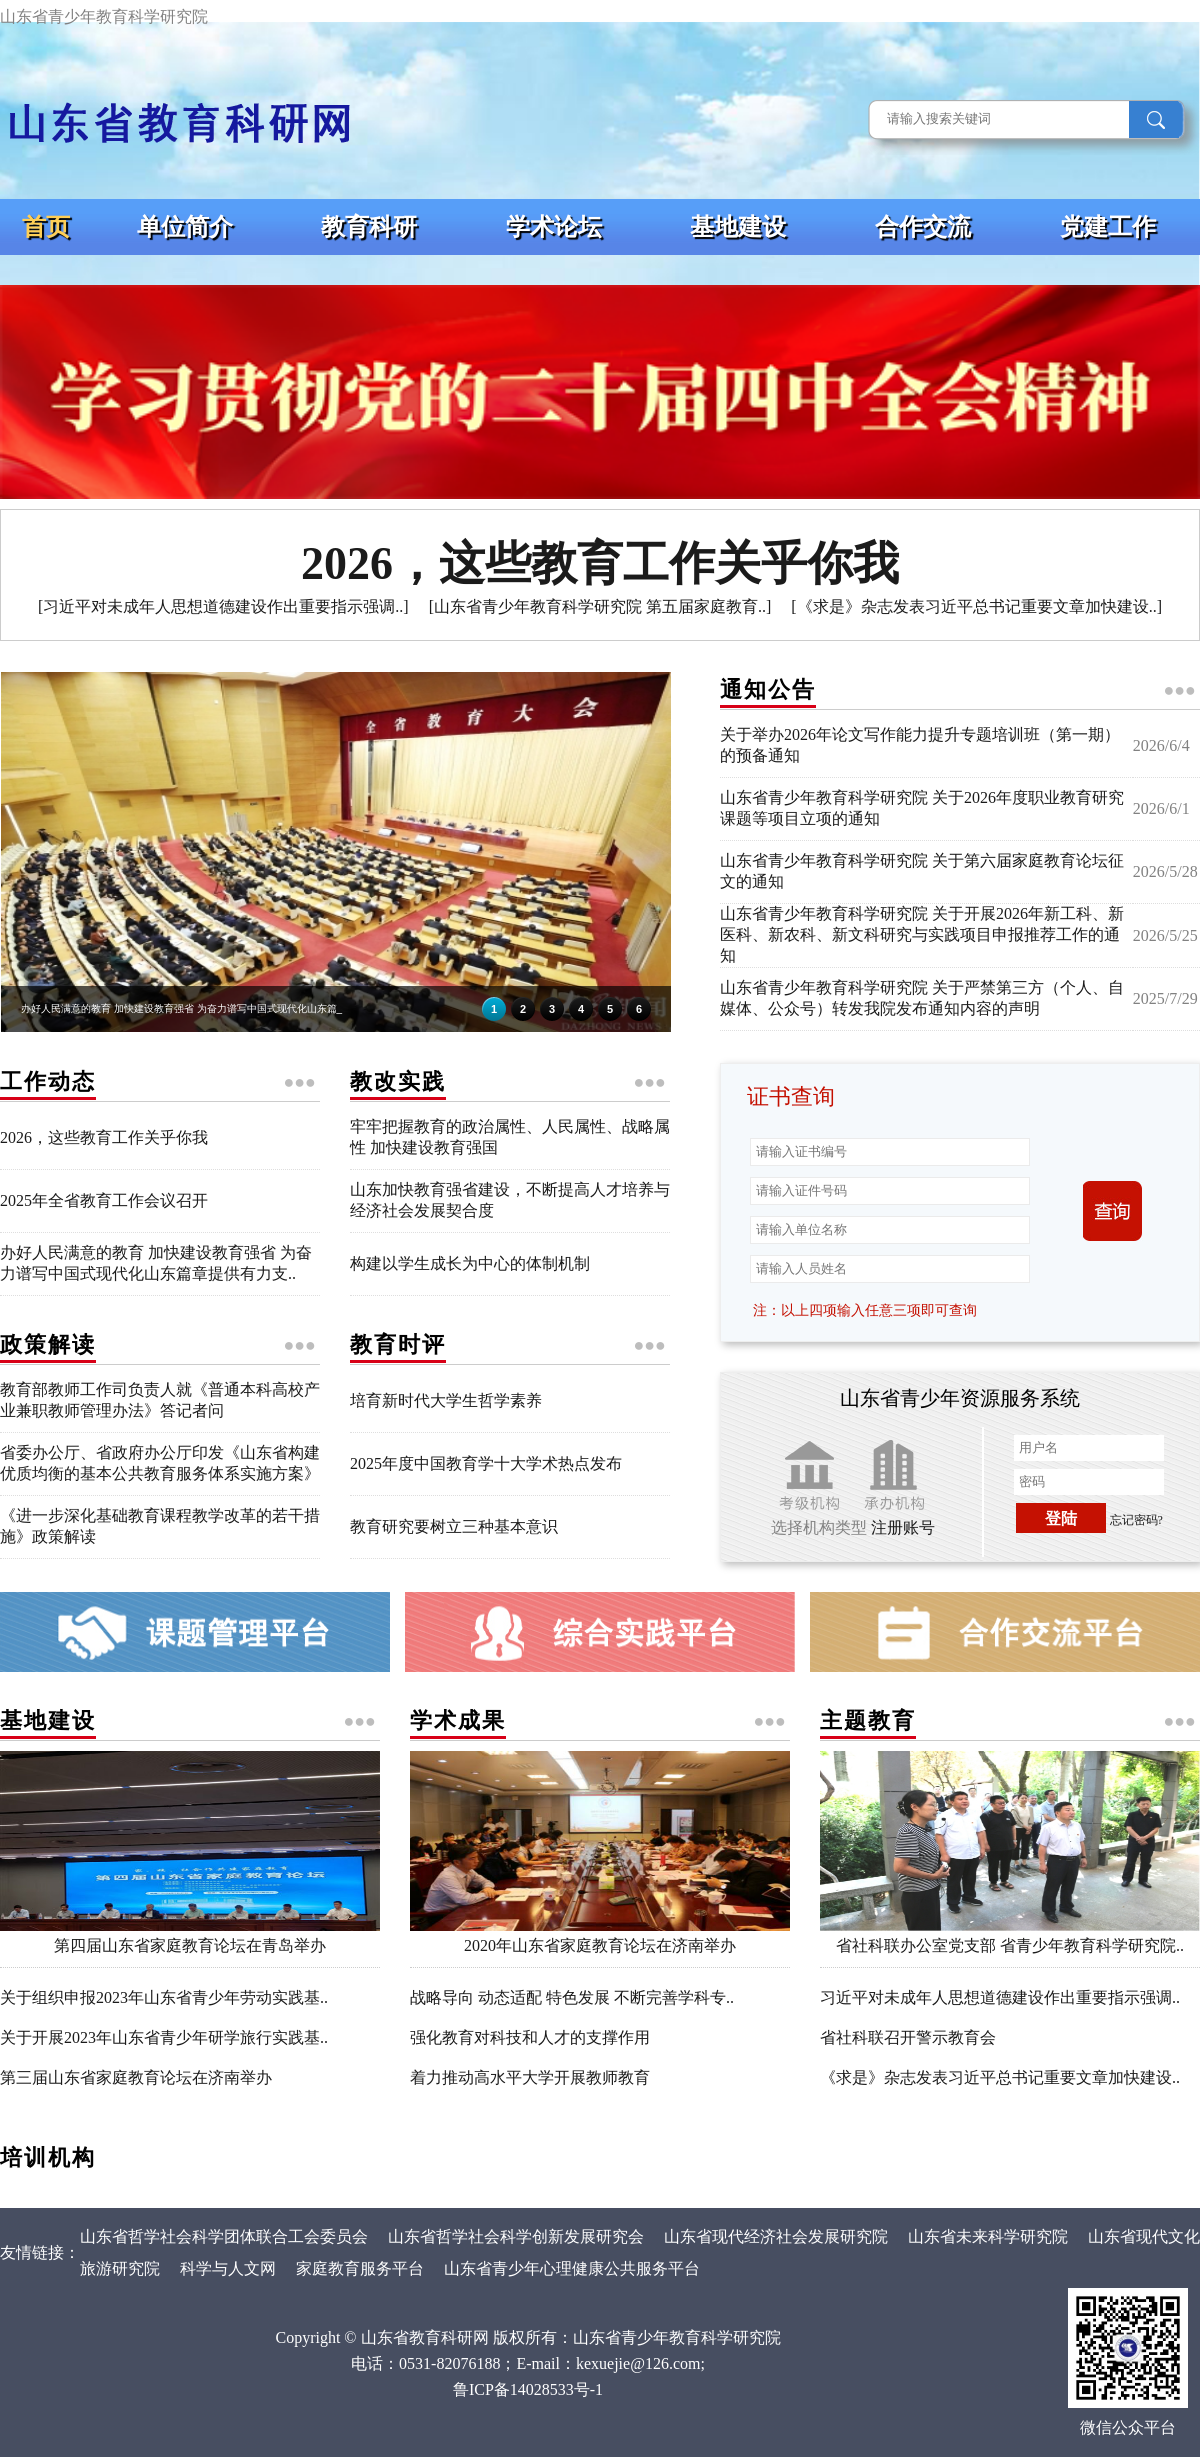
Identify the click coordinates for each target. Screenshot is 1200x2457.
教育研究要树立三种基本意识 (454, 1526)
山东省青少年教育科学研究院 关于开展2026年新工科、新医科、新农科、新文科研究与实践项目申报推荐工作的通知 (922, 934)
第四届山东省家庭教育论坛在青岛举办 (190, 1938)
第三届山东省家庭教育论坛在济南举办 (136, 2077)
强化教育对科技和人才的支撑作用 (530, 2037)
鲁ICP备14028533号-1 (528, 2389)
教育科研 (369, 227)
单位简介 (185, 227)
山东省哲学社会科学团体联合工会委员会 (224, 2236)
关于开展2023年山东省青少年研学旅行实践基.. (164, 2037)
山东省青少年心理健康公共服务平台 (574, 2268)
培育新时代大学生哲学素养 (446, 1400)
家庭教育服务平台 (360, 2268)
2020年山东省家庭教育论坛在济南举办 (600, 1938)
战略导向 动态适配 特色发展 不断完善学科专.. (572, 1997)
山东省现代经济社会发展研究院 (776, 2236)
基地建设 (738, 227)
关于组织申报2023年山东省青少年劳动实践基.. (164, 1997)
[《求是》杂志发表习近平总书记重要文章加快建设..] (976, 606)
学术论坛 (554, 227)
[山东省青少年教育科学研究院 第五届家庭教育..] (600, 606)
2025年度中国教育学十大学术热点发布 (486, 1463)
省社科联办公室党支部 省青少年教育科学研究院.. (1010, 1938)
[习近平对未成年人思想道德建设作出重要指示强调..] (223, 606)
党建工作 (1108, 227)
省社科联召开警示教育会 (908, 2037)
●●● (1179, 690)
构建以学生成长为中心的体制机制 (470, 1263)
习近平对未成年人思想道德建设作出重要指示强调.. (1000, 1997)
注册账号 (903, 1527)
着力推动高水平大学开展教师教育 (530, 2077)
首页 (46, 227)
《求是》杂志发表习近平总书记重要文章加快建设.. (1000, 2077)
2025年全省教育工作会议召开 (104, 1200)
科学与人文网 (228, 2268)
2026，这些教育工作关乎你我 (104, 1137)
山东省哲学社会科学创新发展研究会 (516, 2236)
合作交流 (923, 227)
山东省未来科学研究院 (988, 2236)
